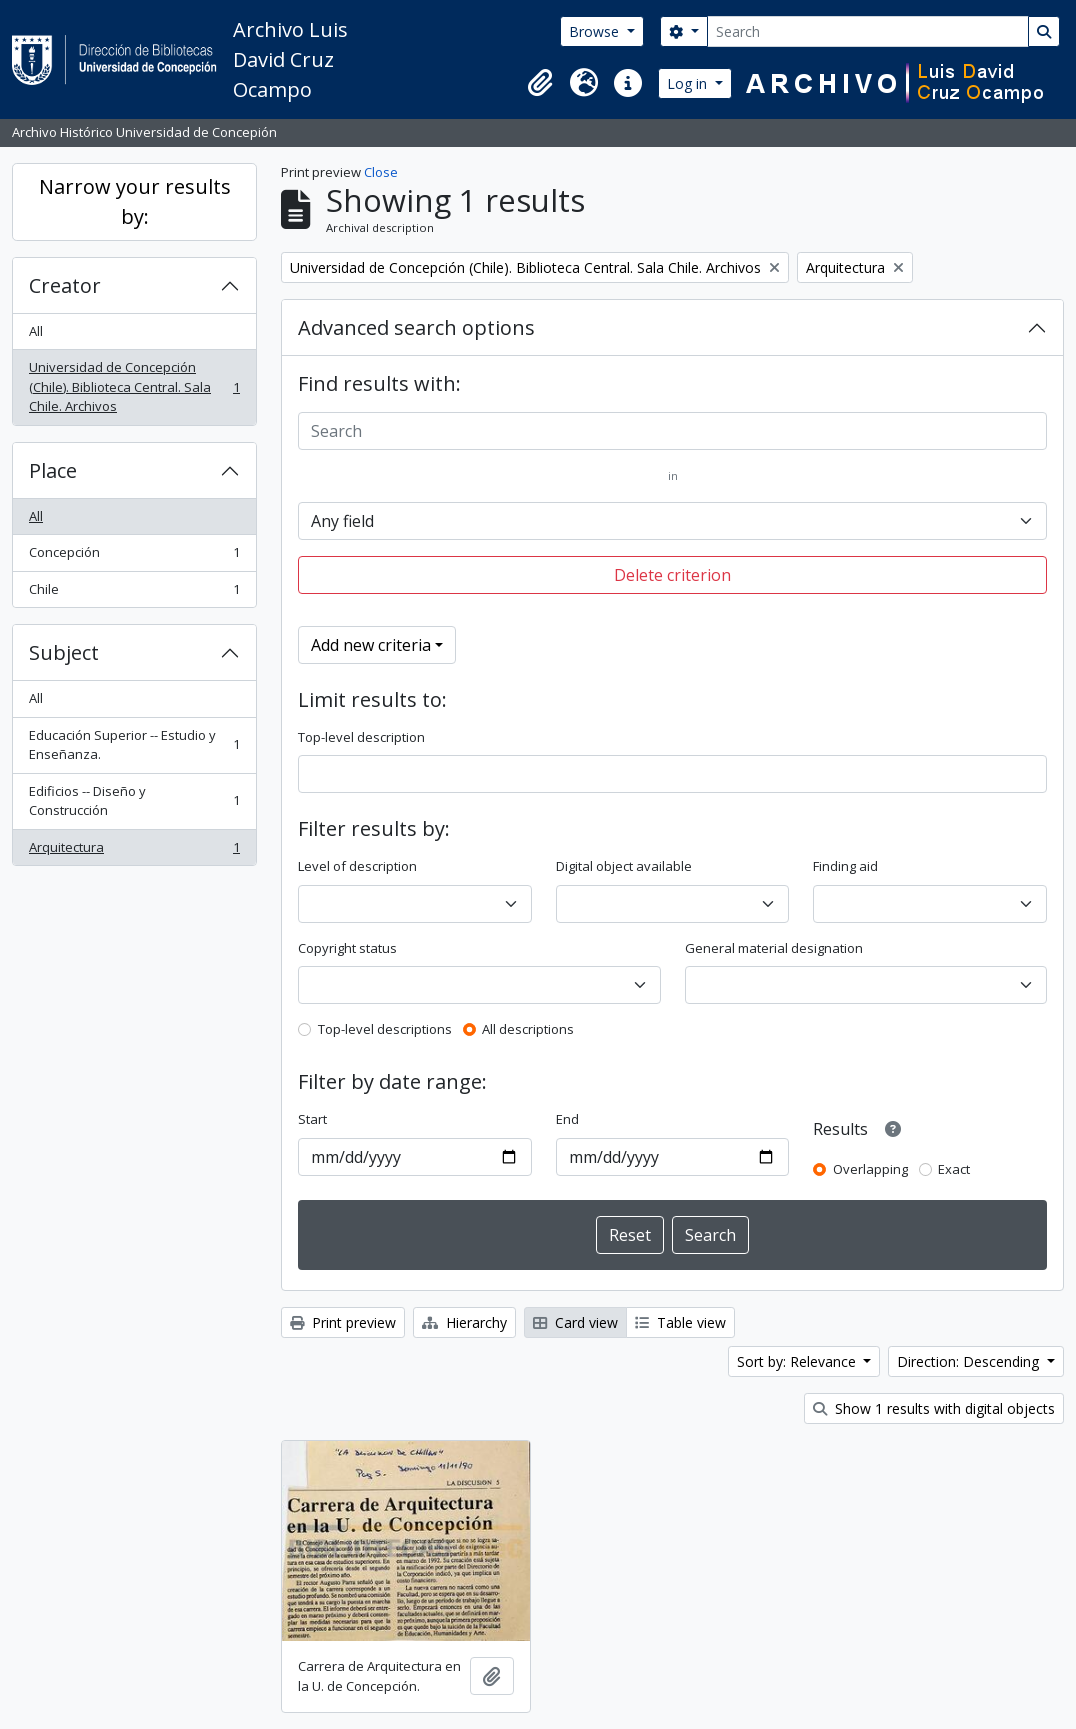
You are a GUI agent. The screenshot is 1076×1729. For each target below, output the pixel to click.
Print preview (343, 1322)
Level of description (357, 866)
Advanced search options (416, 327)
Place (53, 470)
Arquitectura (134, 851)
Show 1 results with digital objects (934, 1408)
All (36, 331)
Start (312, 1119)
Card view (575, 1322)
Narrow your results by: (135, 201)
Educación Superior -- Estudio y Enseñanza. (134, 745)
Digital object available (624, 866)
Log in (689, 83)
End (567, 1119)
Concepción (134, 556)
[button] (540, 83)
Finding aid (845, 866)
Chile (134, 593)
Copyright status (347, 948)
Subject (64, 652)
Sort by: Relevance (798, 1361)
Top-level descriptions (385, 1029)
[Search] (868, 31)
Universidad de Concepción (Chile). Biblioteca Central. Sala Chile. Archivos (134, 386)
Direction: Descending (970, 1361)
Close (381, 172)
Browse (596, 31)
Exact (954, 1169)
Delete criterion (672, 575)
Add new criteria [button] (371, 645)
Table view (680, 1322)
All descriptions (528, 1029)
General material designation (774, 948)
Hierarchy (464, 1322)
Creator (65, 285)
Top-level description (361, 737)
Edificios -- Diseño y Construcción (134, 801)
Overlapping (870, 1169)
